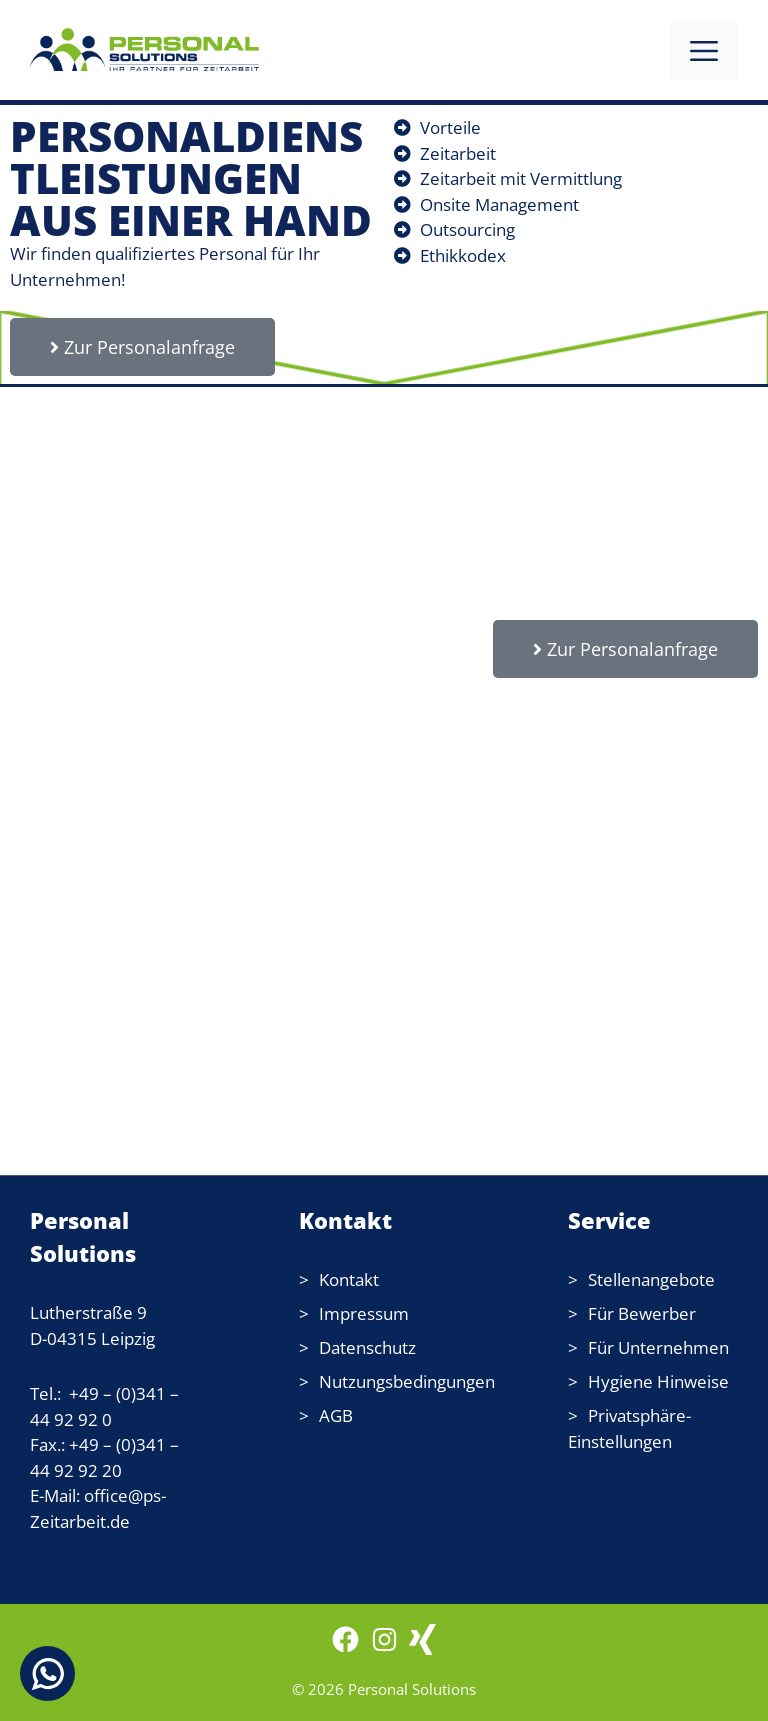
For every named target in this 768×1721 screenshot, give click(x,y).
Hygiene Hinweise (658, 1381)
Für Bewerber (642, 1313)
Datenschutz (367, 1347)
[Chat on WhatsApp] (47, 1673)
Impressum (364, 1313)
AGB (336, 1415)
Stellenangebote (651, 1279)
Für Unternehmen (658, 1347)
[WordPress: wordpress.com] (422, 1649)
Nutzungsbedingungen (407, 1381)
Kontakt (349, 1279)
